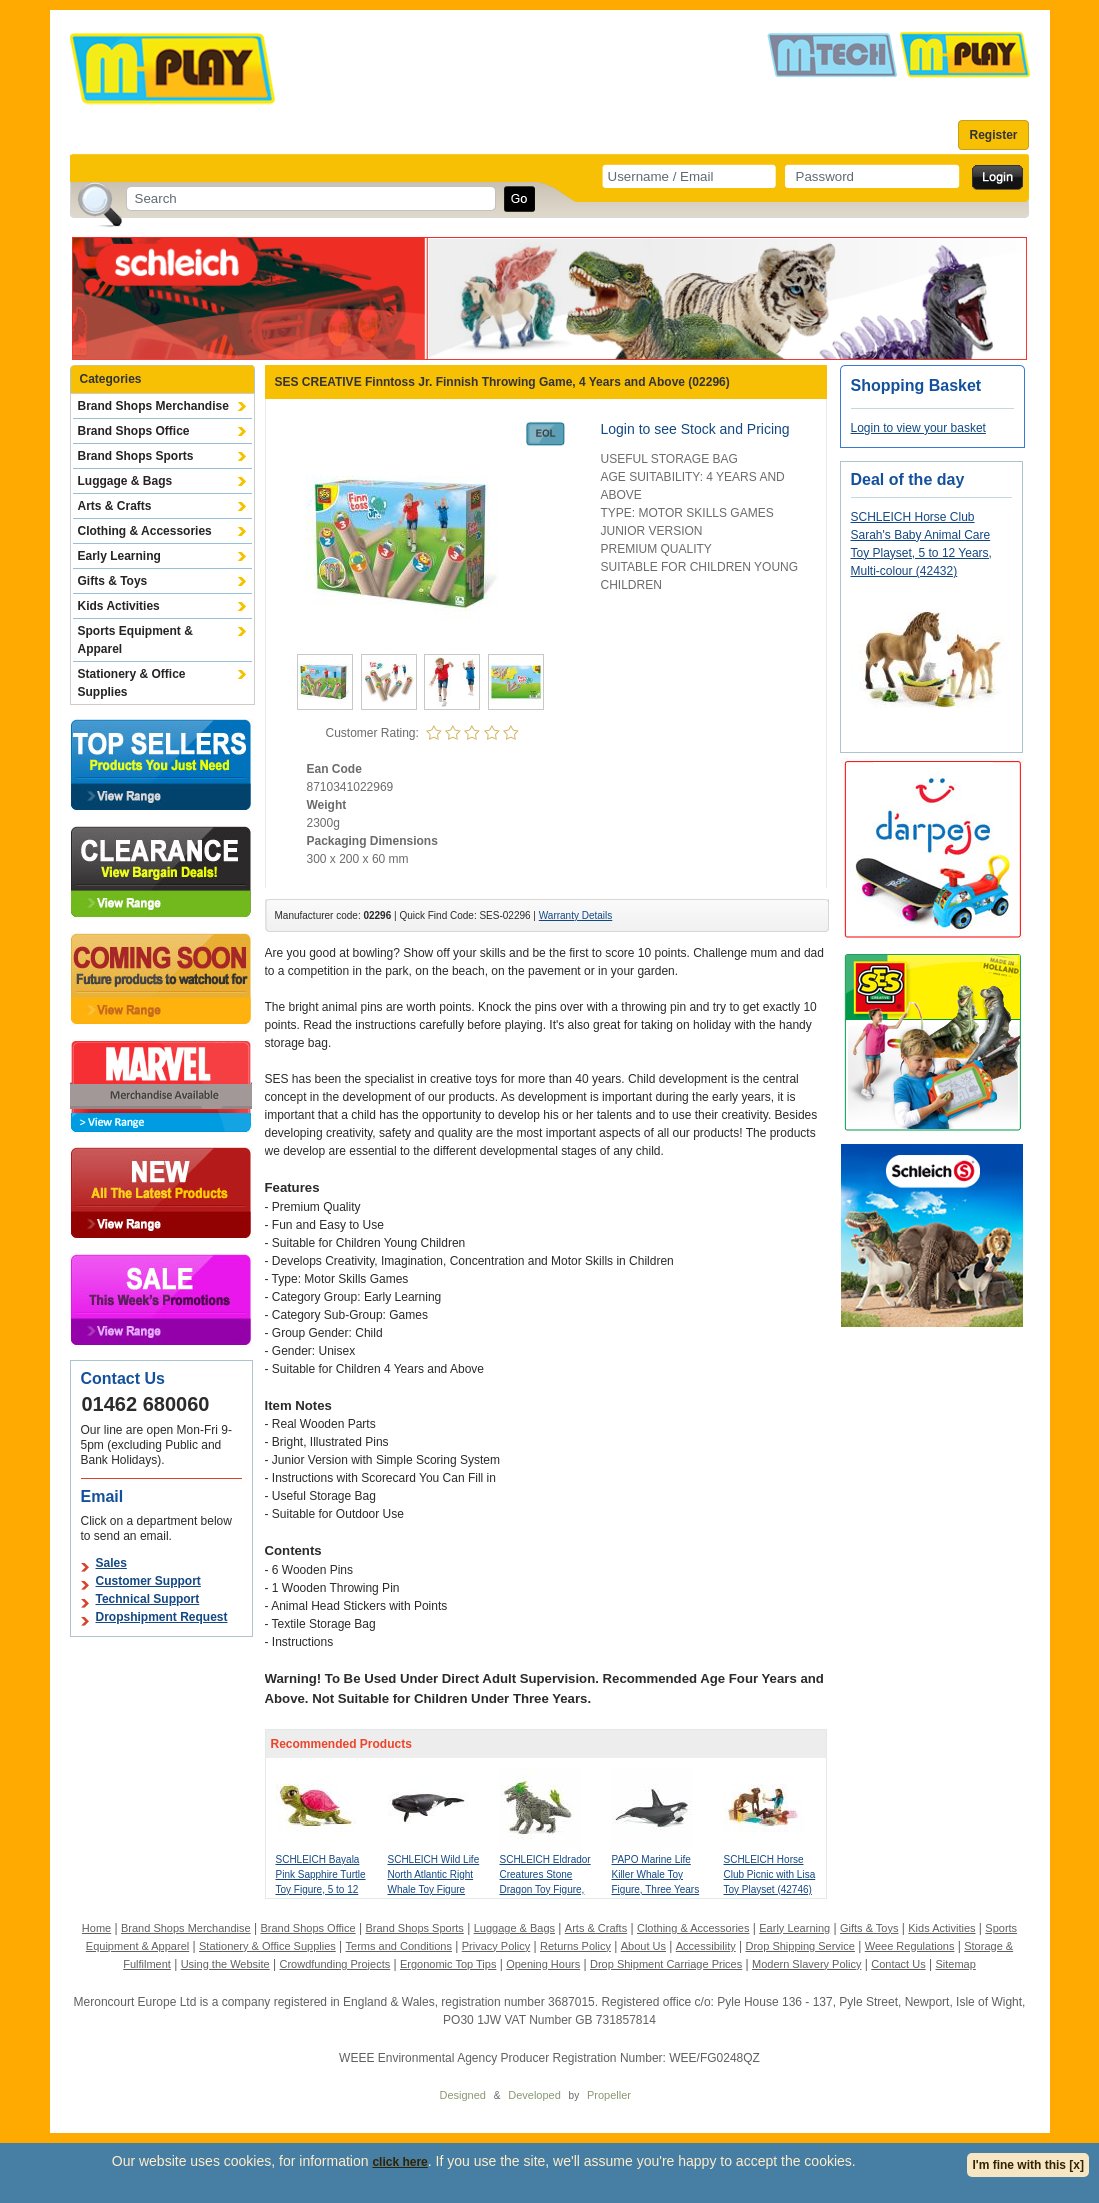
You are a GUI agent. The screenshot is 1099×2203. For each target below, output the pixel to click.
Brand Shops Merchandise (153, 406)
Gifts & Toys (113, 581)
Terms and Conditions (399, 1946)
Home (96, 1928)
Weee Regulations (910, 1946)
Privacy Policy (496, 1946)
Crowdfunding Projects (335, 1964)
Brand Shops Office (134, 431)
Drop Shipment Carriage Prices (666, 1964)
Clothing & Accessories (145, 531)
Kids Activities (119, 606)
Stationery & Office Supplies (132, 683)
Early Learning (119, 556)
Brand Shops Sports (136, 456)
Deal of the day (908, 479)
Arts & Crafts (115, 506)
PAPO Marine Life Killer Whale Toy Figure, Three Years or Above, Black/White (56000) (657, 1889)
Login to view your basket (918, 428)
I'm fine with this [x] (1028, 2165)
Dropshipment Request (162, 1617)
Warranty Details (576, 915)
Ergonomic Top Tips (448, 1964)
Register (993, 135)
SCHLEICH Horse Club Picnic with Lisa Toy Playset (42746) (770, 1874)
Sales (111, 1563)
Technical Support (148, 1599)
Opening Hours (543, 1964)
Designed (463, 2095)
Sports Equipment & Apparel (135, 640)
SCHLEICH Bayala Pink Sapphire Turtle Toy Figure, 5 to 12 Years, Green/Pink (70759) (321, 1889)
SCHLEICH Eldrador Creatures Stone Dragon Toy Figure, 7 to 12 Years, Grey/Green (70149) (545, 1889)
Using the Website (225, 1964)
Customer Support (148, 1581)
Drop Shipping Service (799, 1946)
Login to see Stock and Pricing (695, 429)
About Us (643, 1946)
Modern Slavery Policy (806, 1964)
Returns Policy (575, 1946)
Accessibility (706, 1946)
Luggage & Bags (125, 481)
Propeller (609, 2095)
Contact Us (898, 1964)
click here (399, 2162)
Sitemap (955, 1964)
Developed (534, 2095)
